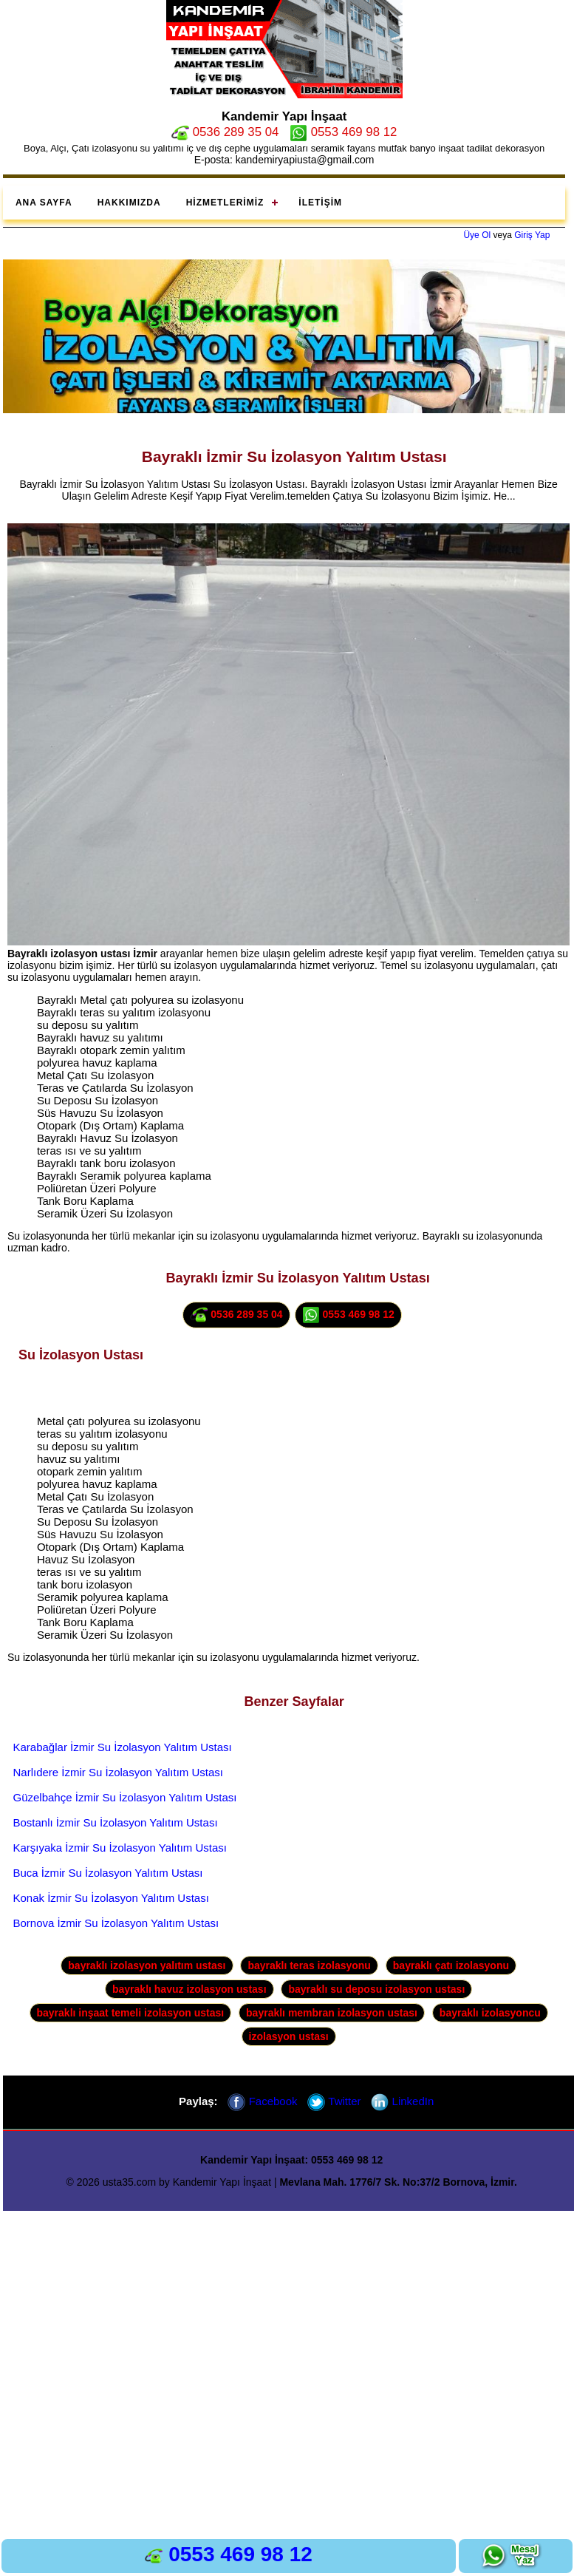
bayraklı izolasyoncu (490, 2013)
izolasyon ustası (289, 2036)
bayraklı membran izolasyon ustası (331, 2013)
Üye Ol (477, 235)
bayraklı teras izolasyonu (309, 1965)
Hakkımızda (129, 202)
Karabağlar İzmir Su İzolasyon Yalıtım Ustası (122, 1747)
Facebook (262, 2101)
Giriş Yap (532, 235)
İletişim (320, 202)
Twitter (334, 2101)
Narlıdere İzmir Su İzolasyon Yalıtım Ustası (118, 1772)
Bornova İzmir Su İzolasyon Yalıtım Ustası (116, 1923)
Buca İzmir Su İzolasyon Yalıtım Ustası (108, 1872)
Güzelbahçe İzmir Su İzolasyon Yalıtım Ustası (125, 1797)
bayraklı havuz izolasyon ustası (189, 1989)
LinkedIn (402, 2101)
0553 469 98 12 (343, 132)
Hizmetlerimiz (225, 202)
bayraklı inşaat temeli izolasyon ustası (131, 2013)
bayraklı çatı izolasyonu (451, 1965)
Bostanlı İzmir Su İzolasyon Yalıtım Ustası (115, 1822)
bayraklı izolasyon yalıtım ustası (146, 1965)
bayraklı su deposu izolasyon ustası (376, 1989)
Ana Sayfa (44, 202)
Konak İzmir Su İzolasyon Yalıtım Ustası (111, 1898)
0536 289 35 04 (225, 132)
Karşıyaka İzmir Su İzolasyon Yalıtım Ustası (120, 1847)
